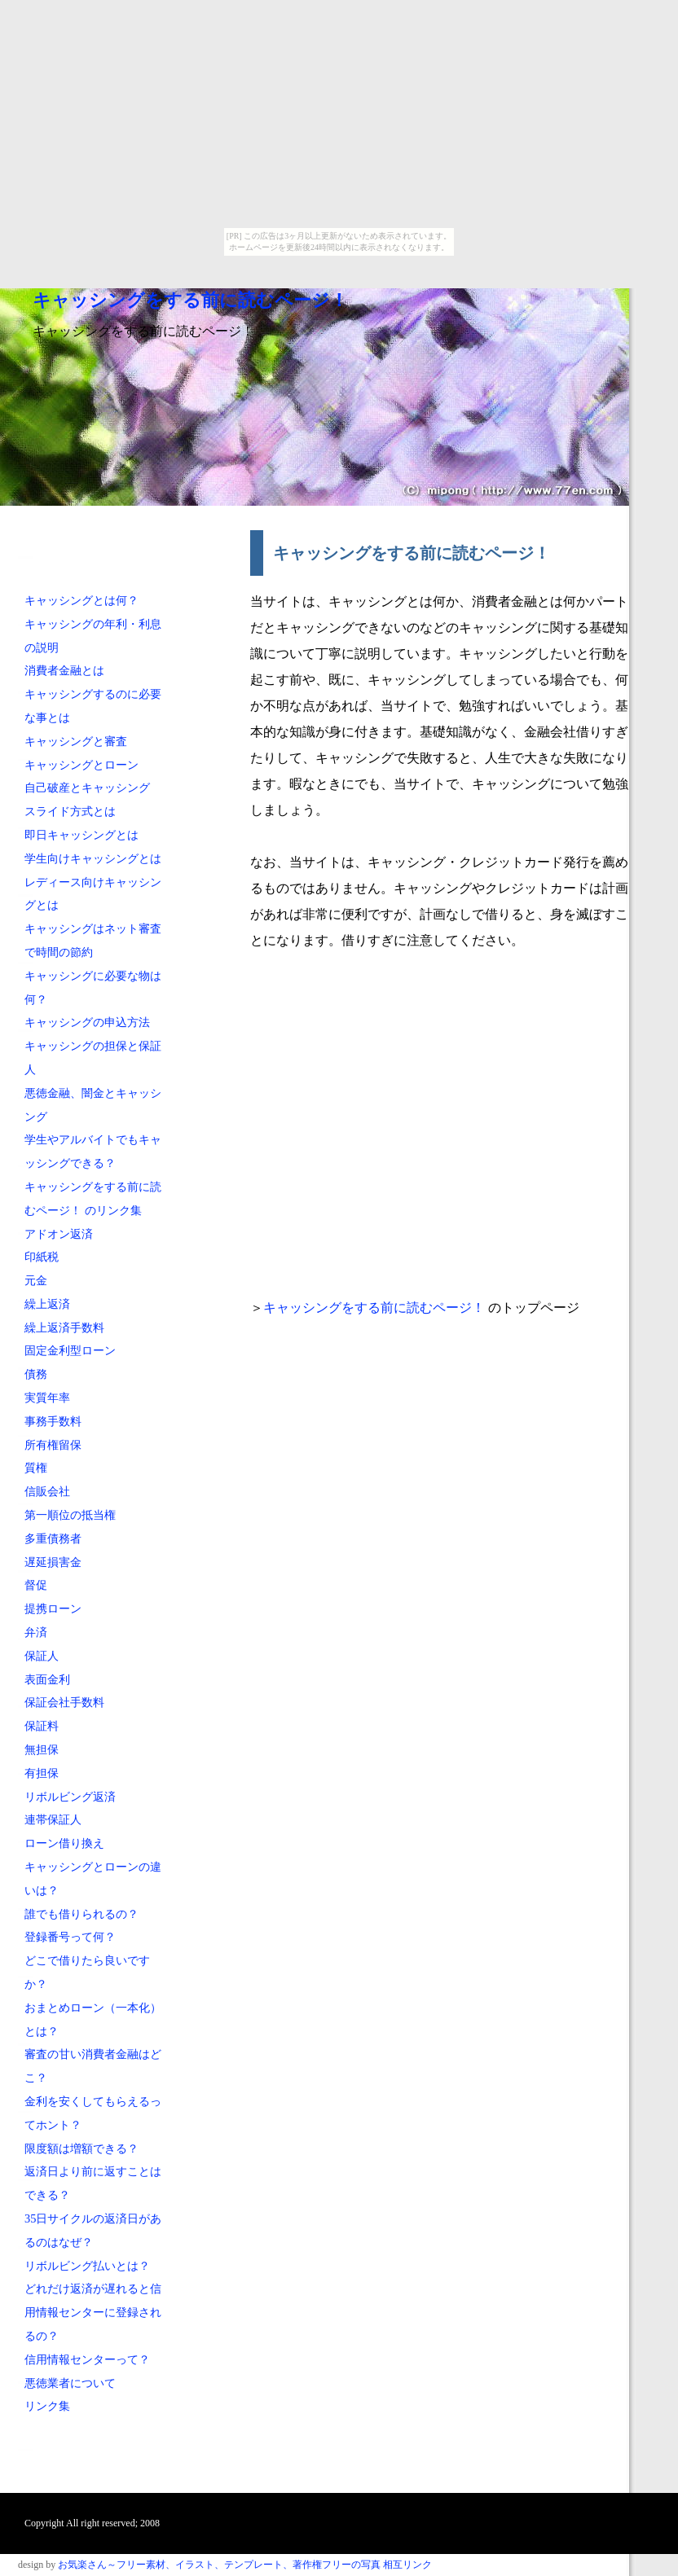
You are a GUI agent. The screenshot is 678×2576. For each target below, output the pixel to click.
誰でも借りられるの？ (81, 1913)
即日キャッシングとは (81, 834)
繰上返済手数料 (64, 1327)
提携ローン (52, 1608)
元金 (35, 1280)
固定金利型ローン (70, 1350)
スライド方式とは (70, 811)
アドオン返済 (58, 1233)
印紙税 (41, 1256)
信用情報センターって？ (87, 2359)
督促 (35, 1584)
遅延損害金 (52, 1562)
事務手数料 (52, 1421)
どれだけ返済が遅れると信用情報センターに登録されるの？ (92, 2312)
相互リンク (407, 2564)
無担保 (41, 1749)
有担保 (41, 1773)
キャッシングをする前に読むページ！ (190, 300)
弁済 (35, 1632)
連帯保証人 (52, 1819)
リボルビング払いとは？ (87, 2265)
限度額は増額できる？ (81, 2148)
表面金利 (47, 1679)
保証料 (41, 1725)
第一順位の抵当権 (70, 1514)
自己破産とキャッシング (87, 787)
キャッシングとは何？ (81, 600)
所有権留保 (52, 1444)
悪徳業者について (70, 2382)
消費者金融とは (64, 670)
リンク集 (47, 2405)
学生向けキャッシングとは (92, 858)
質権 (35, 1467)
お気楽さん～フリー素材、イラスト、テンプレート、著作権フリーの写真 (219, 2564)
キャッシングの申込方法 (87, 1022)
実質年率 (47, 1397)
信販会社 (47, 1491)
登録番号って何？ (70, 1936)
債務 (35, 1373)
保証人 (41, 1655)
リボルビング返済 (70, 1796)
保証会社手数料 (64, 1702)
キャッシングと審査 (75, 741)
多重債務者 (52, 1538)
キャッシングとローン (81, 764)
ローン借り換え (64, 1843)
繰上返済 (47, 1303)
